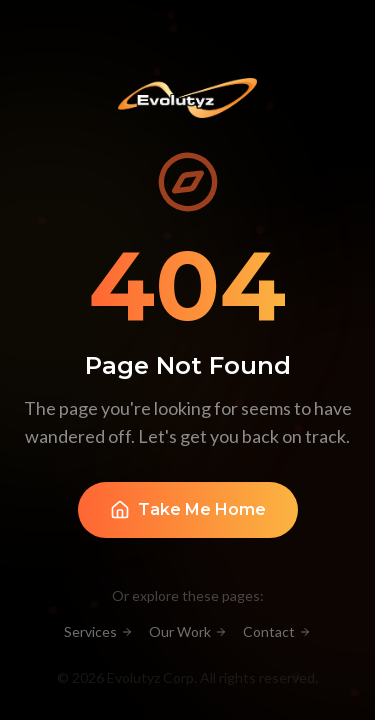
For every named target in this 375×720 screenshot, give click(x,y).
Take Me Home (188, 511)
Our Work (188, 631)
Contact (277, 631)
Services (98, 631)
